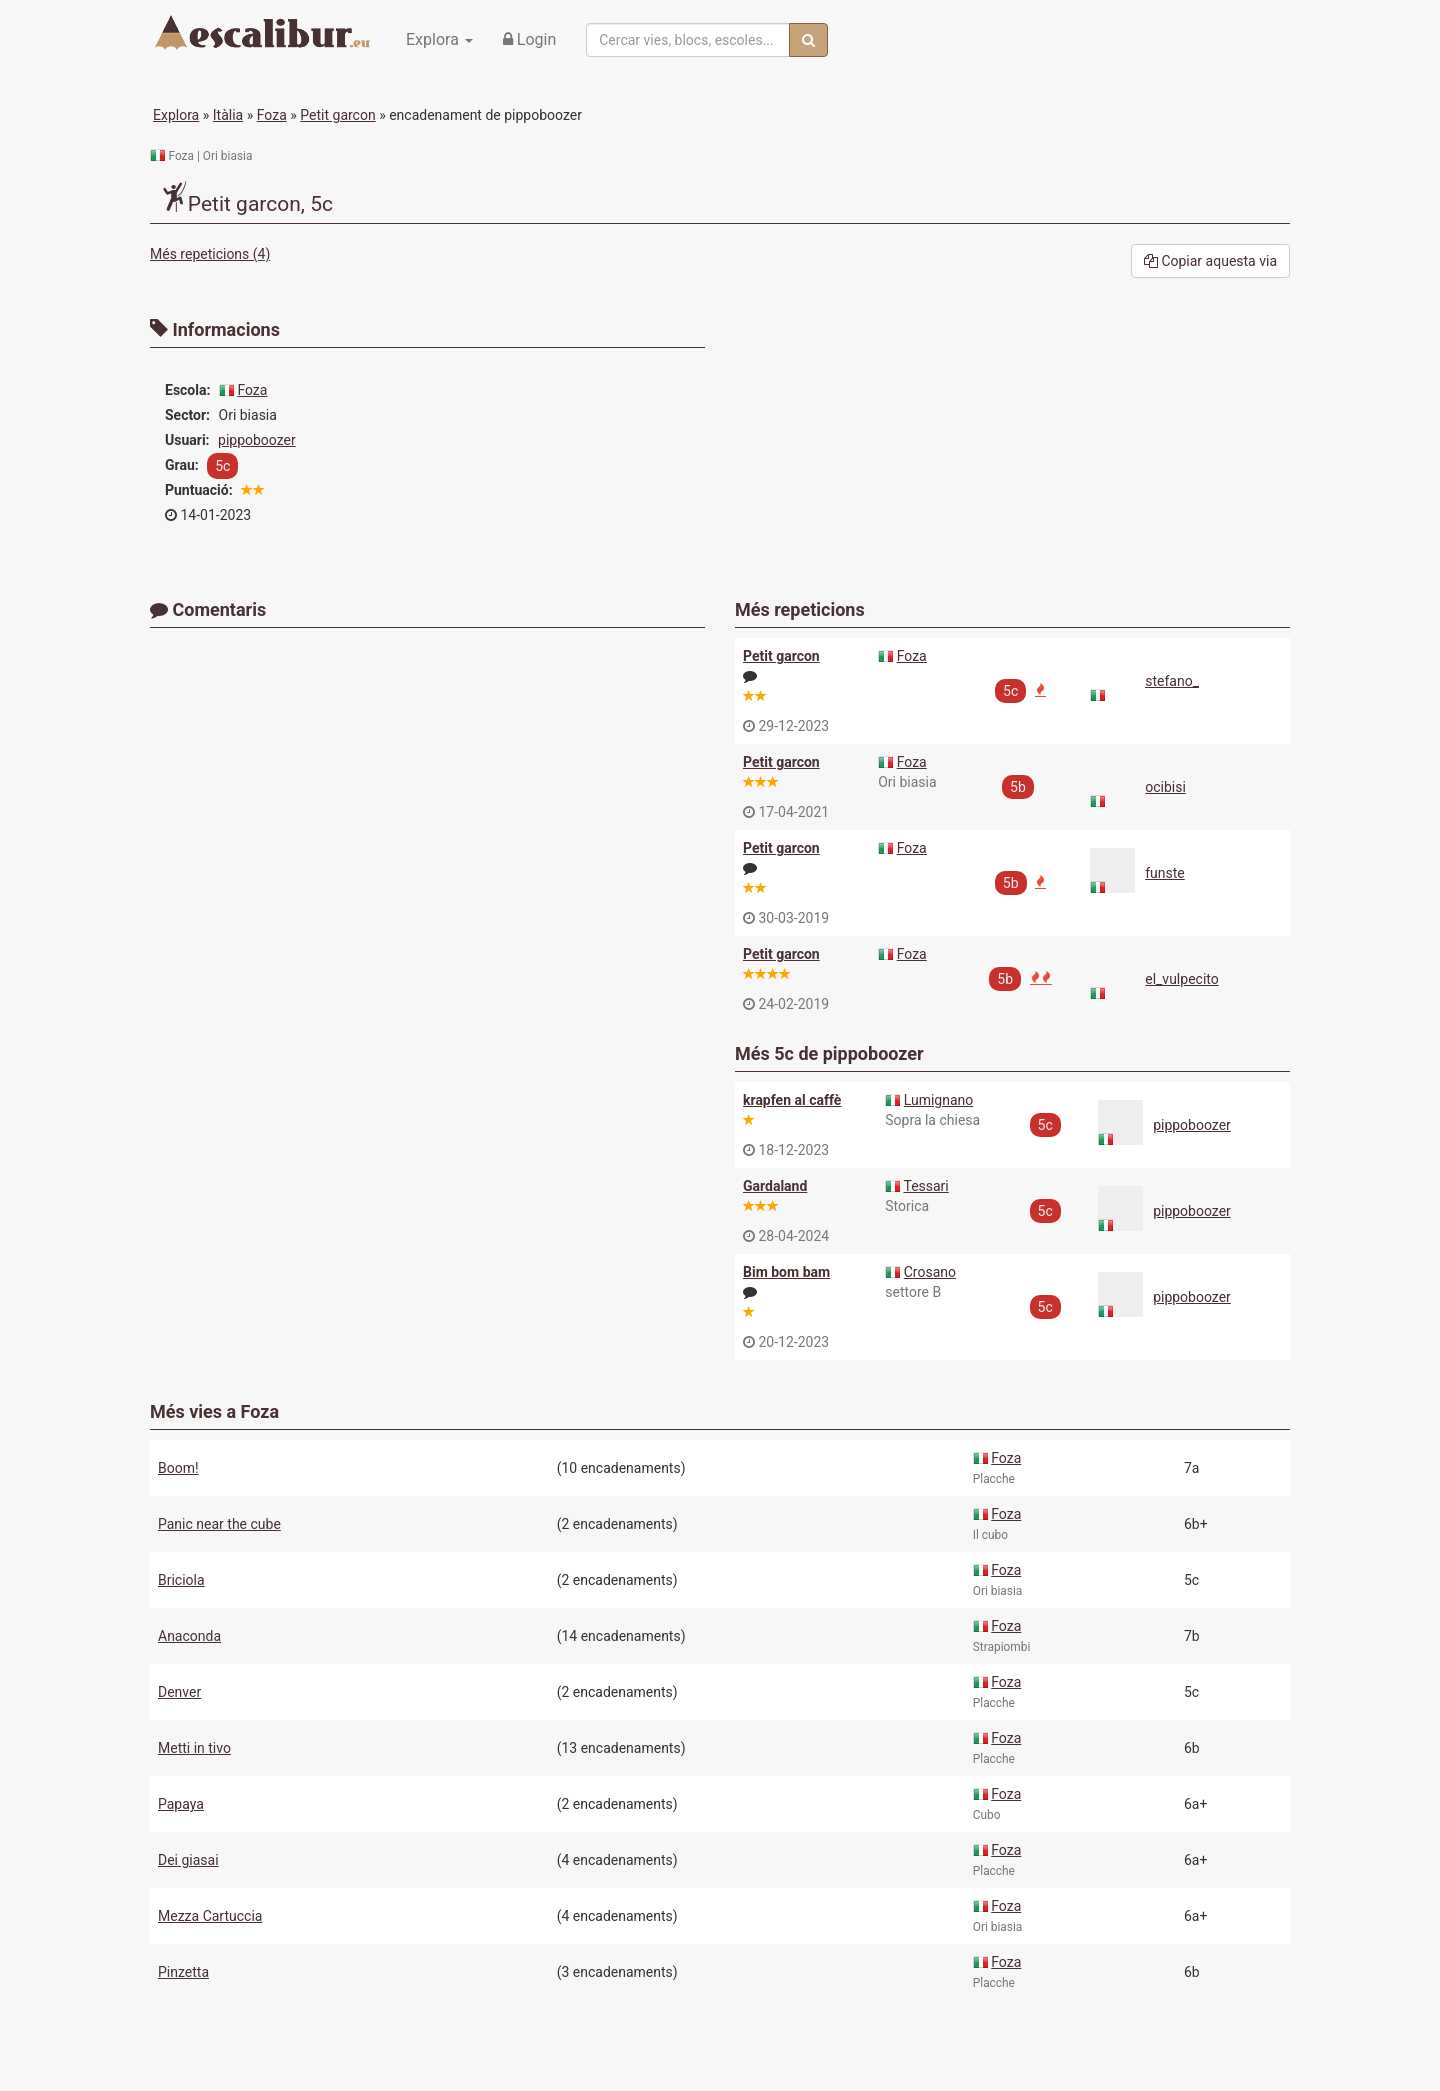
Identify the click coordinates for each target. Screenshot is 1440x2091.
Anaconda (189, 1636)
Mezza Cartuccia (210, 1916)
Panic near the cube (219, 1524)
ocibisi (1165, 787)
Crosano (930, 1272)
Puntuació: (199, 490)
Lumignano (939, 1100)
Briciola (181, 1580)
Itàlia (228, 115)
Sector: (187, 415)
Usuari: (187, 440)
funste (1165, 873)
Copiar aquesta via (1210, 261)
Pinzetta (183, 1972)
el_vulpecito (1182, 979)
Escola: (187, 390)
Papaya (181, 1804)
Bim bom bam (786, 1272)
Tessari (925, 1186)
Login (529, 39)
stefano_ (1172, 681)
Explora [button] (439, 39)
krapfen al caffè (792, 1100)
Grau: (182, 465)
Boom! (178, 1468)
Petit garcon (337, 115)
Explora (176, 115)
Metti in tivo (194, 1748)
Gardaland (775, 1186)
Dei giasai (188, 1860)
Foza (272, 115)
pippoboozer (257, 440)
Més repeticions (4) (210, 254)
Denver (179, 1692)
